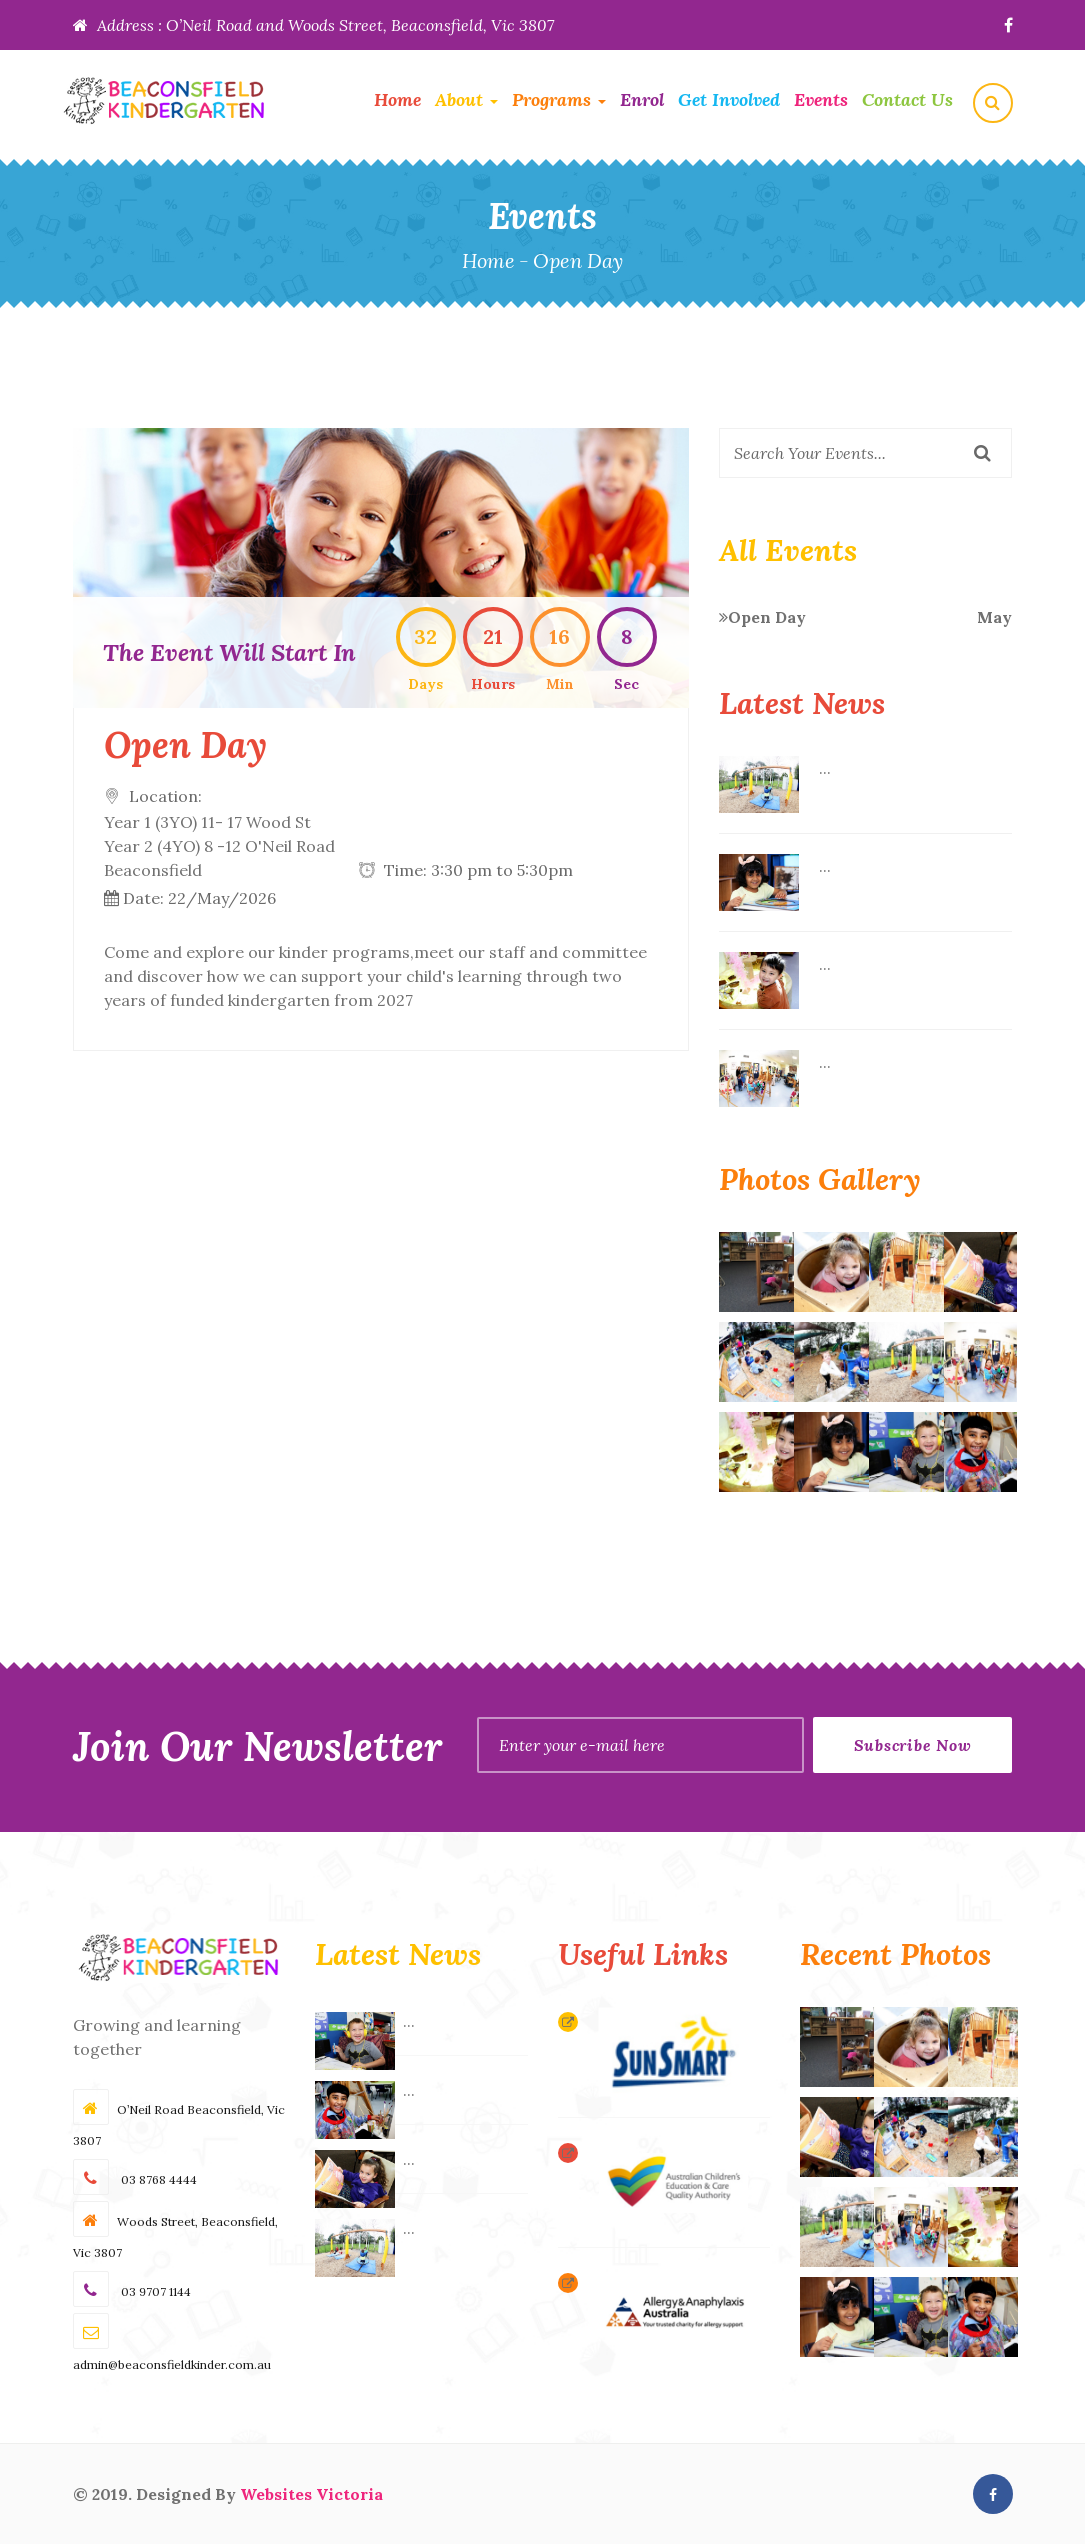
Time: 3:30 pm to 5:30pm (478, 870)
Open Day (865, 617)
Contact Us (907, 99)
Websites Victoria (311, 2494)
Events (821, 99)
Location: (219, 834)
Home (397, 99)
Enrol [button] (642, 99)
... (825, 768)
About (466, 99)
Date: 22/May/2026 (199, 898)
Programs (559, 99)
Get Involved (729, 99)
